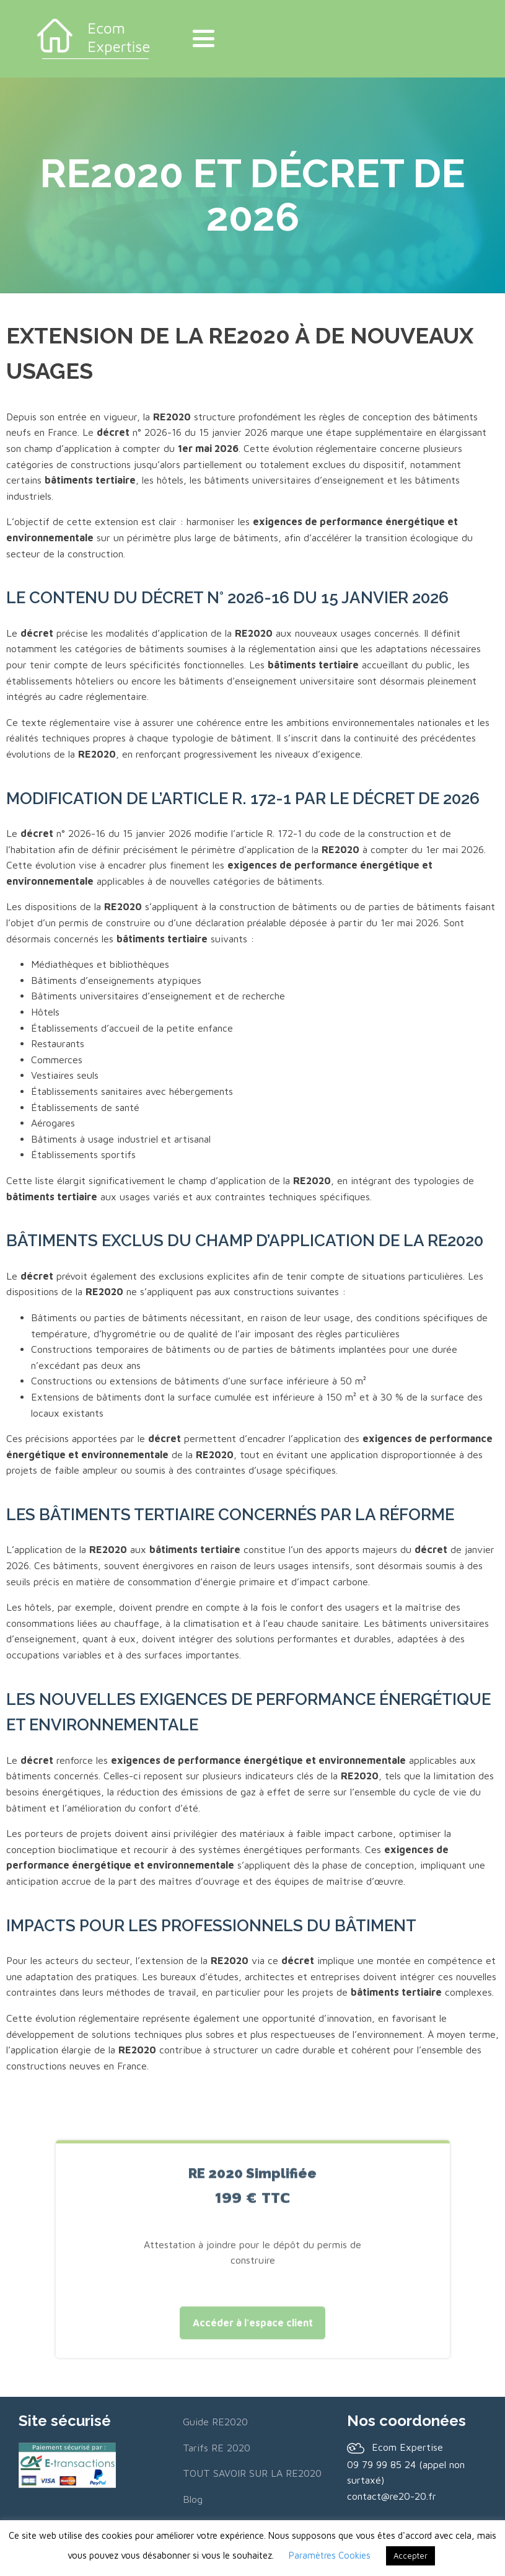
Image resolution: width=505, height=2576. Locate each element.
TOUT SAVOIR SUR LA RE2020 (252, 2473)
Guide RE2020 (215, 2421)
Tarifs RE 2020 (216, 2447)
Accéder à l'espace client (253, 2335)
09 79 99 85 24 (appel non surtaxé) (406, 2471)
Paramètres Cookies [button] (330, 2555)
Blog (193, 2498)
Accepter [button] (410, 2556)
